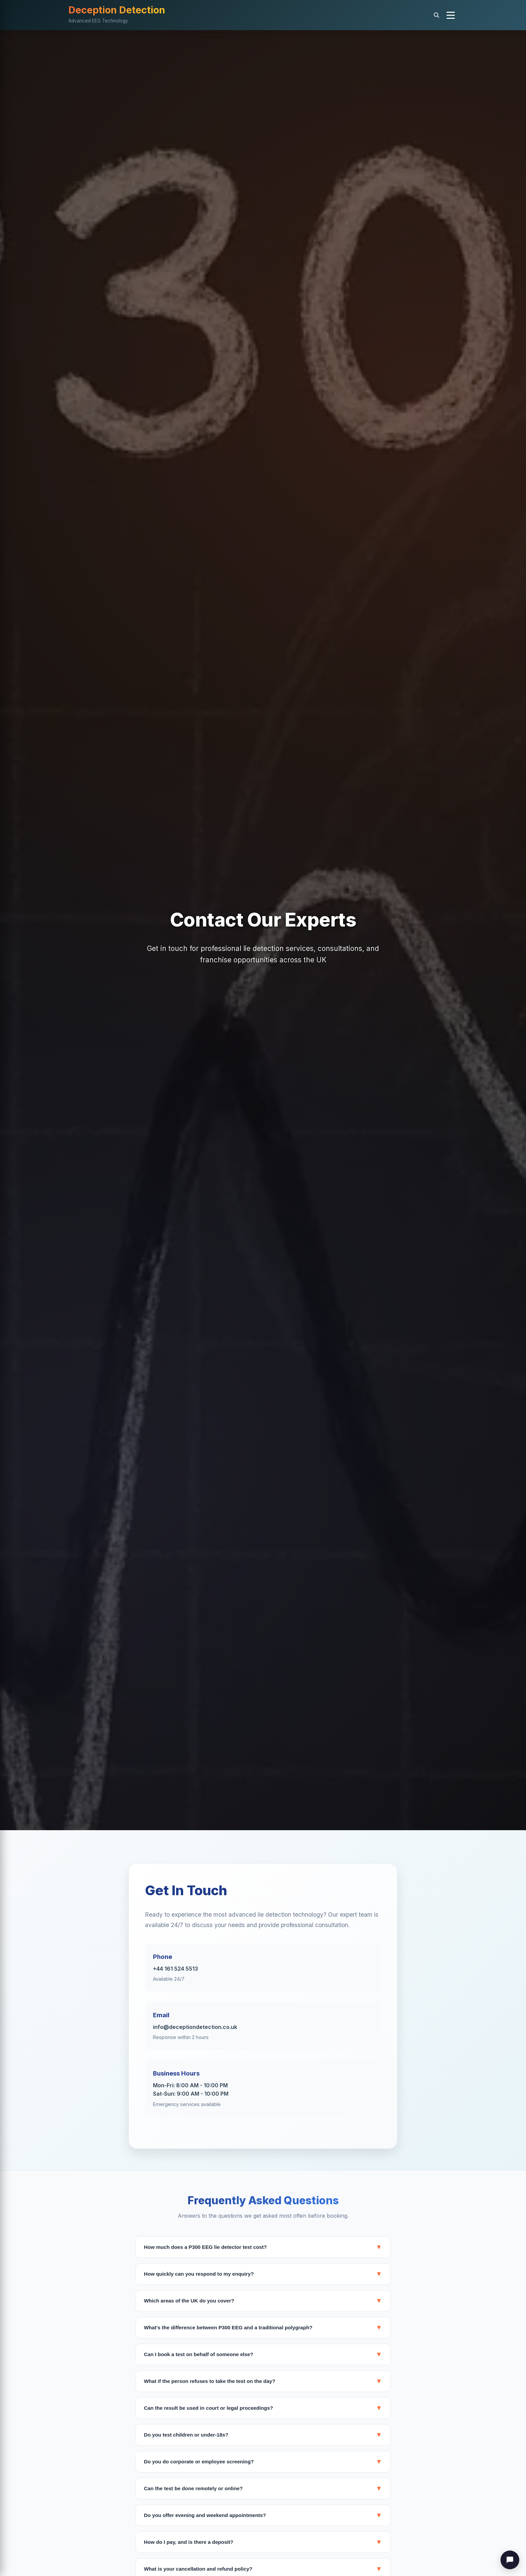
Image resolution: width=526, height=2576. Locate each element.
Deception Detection (116, 10)
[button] (451, 15)
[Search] (436, 15)
